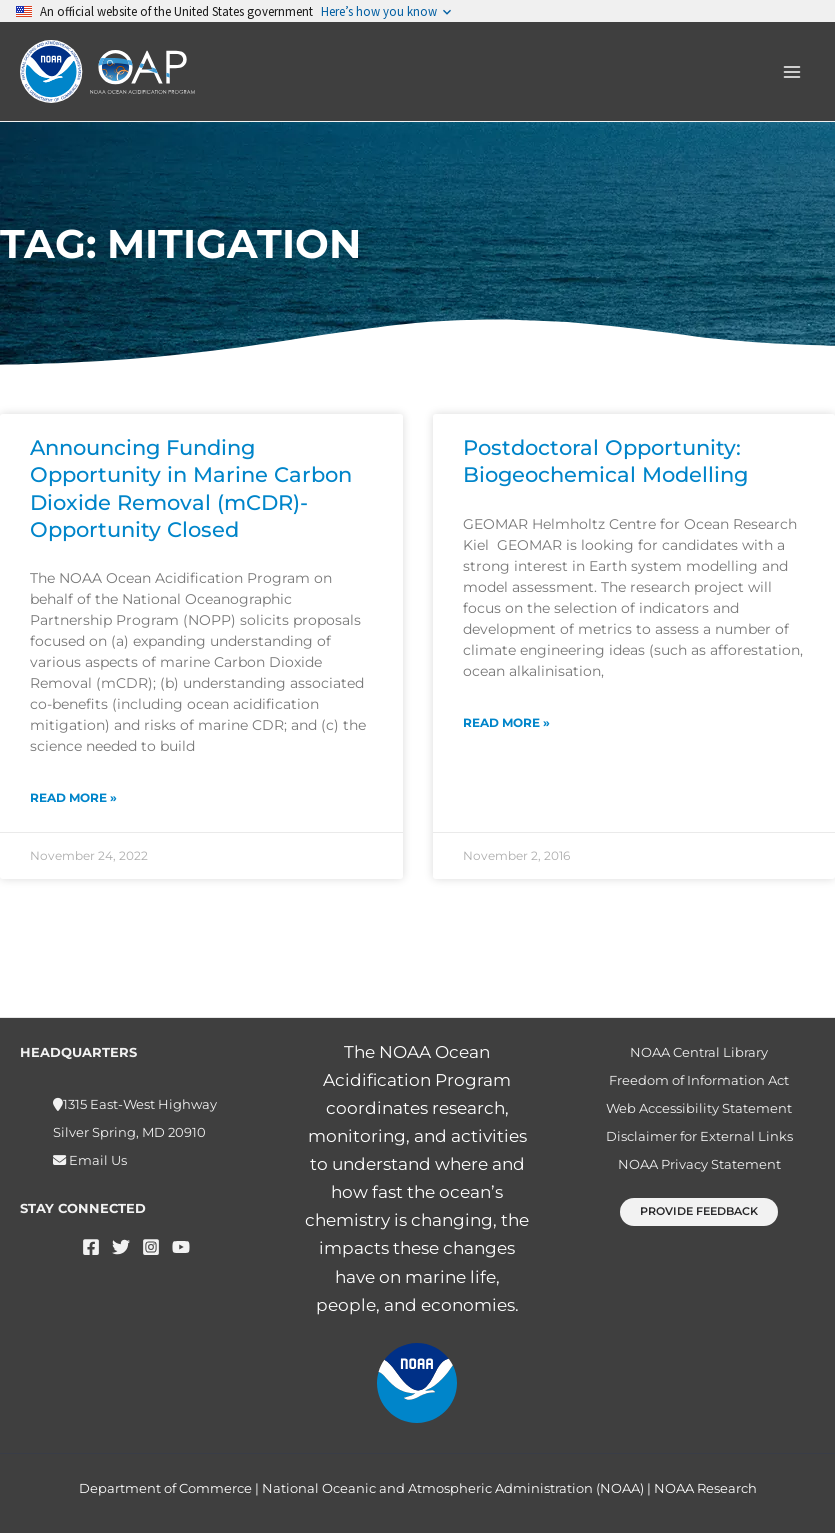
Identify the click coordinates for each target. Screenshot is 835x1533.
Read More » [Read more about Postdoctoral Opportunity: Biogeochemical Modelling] (506, 722)
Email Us (96, 1160)
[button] (699, 1211)
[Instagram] (151, 1247)
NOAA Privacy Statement (699, 1164)
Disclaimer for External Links (699, 1136)
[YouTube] (181, 1247)
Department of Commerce (165, 1488)
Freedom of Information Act (699, 1080)
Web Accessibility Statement (699, 1108)
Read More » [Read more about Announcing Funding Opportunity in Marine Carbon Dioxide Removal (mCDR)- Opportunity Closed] (73, 797)
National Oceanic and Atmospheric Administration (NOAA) (453, 1488)
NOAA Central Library (699, 1052)
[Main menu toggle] (793, 72)
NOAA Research (705, 1488)
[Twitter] (121, 1247)
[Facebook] (91, 1247)
